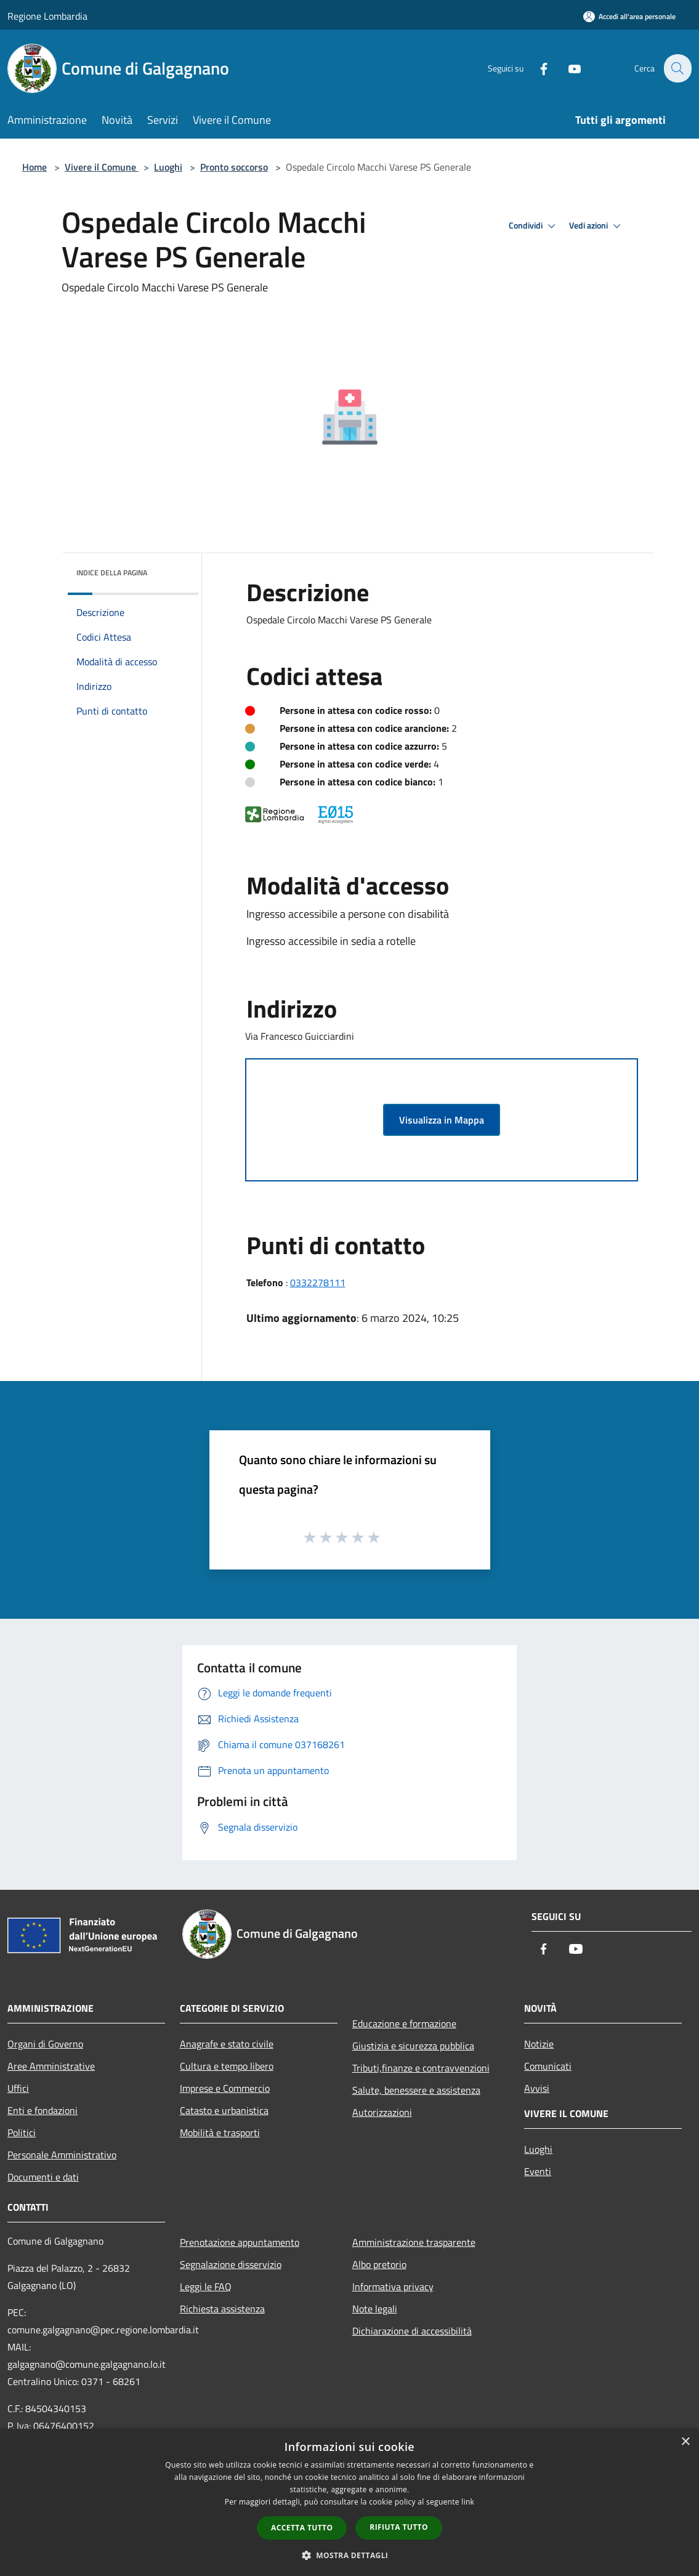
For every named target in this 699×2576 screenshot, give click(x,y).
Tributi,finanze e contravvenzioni (421, 2067)
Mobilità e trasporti (220, 2132)
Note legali (374, 2308)
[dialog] (349, 2502)
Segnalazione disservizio (230, 2264)
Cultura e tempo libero (226, 2066)
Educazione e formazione (404, 2023)
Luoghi (168, 167)
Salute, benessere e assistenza (416, 2090)
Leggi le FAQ (206, 2286)
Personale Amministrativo (61, 2154)
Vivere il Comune (102, 167)
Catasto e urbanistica (224, 2110)
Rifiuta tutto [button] (399, 2527)
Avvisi (536, 2088)
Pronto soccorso (234, 167)
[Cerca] (677, 68)
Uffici (18, 2088)
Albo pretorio (379, 2264)
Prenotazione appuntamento (239, 2242)
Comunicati (548, 2066)
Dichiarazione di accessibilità (412, 2330)
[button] (350, 2555)
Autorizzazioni (382, 2112)
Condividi (534, 226)
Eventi (537, 2171)
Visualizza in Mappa (441, 1119)
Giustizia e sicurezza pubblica (413, 2045)
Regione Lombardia (47, 16)
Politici (21, 2132)
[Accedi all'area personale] (629, 16)
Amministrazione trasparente (413, 2242)
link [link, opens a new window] (467, 2502)
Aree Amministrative (51, 2066)
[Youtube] (567, 68)
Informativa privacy (393, 2286)
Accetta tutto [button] (302, 2527)
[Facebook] (536, 68)
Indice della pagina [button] (111, 572)
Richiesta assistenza (222, 2308)
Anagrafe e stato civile (226, 2043)
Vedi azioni (596, 226)
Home (34, 167)
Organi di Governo (45, 2043)
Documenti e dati (43, 2176)
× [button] (685, 2442)
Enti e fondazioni (42, 2110)
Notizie (539, 2043)
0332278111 (317, 1282)
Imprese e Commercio (225, 2088)
